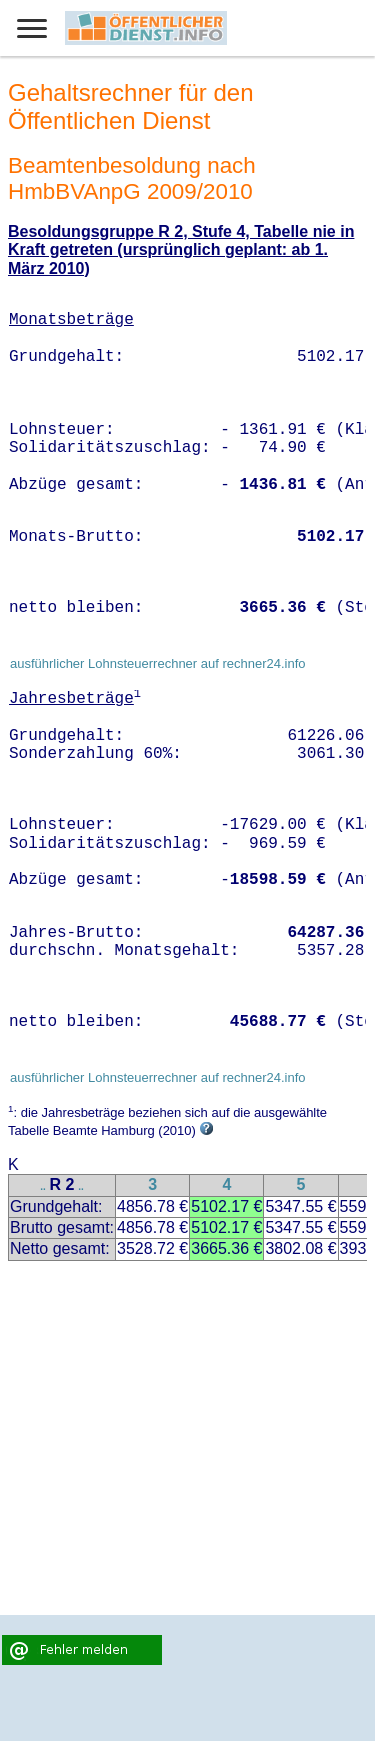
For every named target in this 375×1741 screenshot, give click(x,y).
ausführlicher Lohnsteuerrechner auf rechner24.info (158, 663)
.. (43, 1186)
